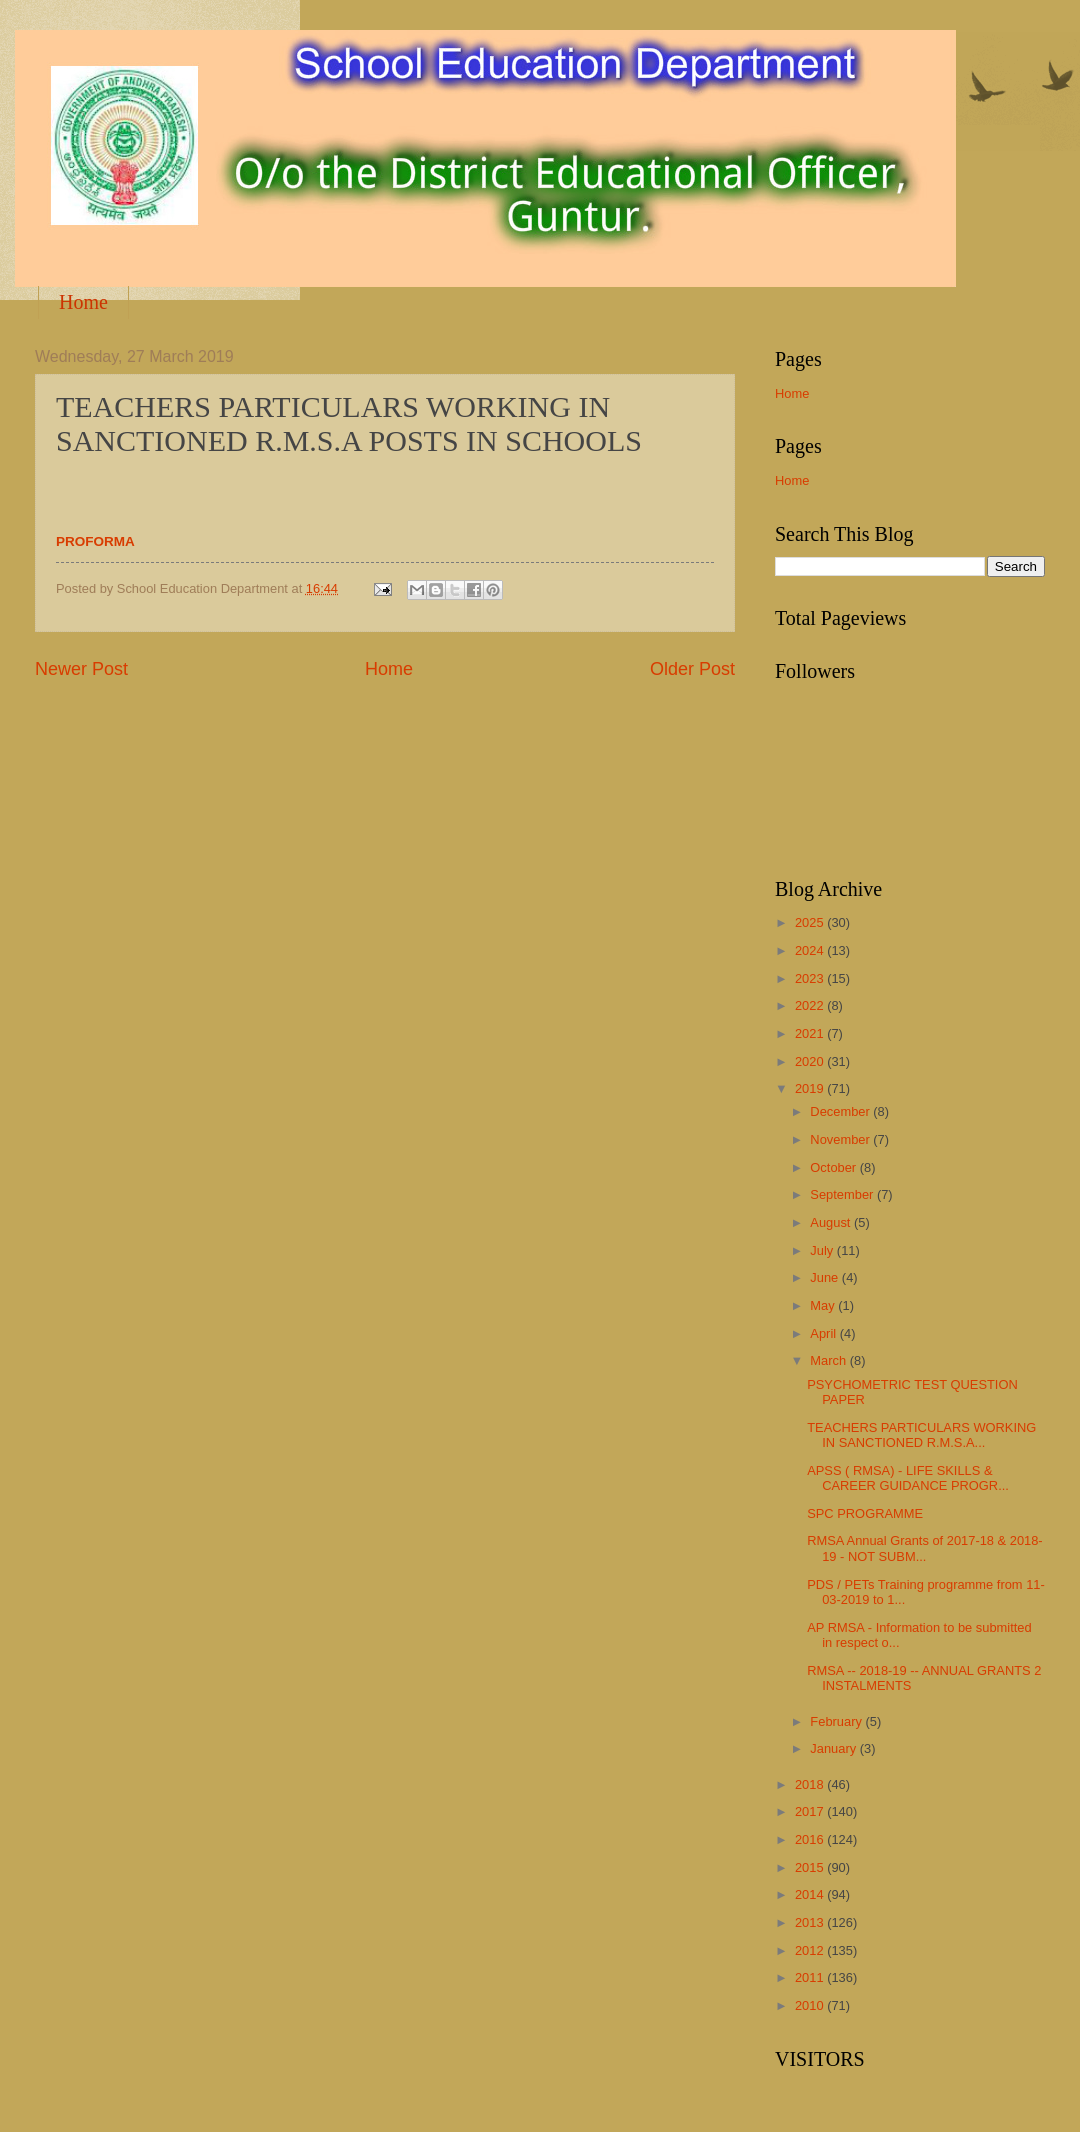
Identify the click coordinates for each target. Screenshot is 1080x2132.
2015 (811, 1867)
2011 (811, 1977)
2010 (811, 2005)
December (841, 1111)
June (826, 1277)
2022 (811, 1005)
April (824, 1333)
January (834, 1748)
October (834, 1167)
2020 (811, 1061)
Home (83, 302)
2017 (811, 1811)
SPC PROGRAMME (865, 1513)
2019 (811, 1088)
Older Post (692, 669)
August (832, 1222)
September (843, 1194)
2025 (811, 922)
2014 (811, 1894)
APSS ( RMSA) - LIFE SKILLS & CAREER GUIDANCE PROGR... (908, 1478)
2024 (811, 950)
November (841, 1139)
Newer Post (81, 669)
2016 (811, 1839)
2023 (811, 978)
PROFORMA (95, 541)
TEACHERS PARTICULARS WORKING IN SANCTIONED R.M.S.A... (921, 1435)
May (824, 1305)
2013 (811, 1922)
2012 (811, 1950)
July (823, 1250)
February (837, 1721)
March (829, 1360)
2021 (811, 1033)
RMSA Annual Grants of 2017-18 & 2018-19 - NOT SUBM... (924, 1548)
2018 (811, 1784)
